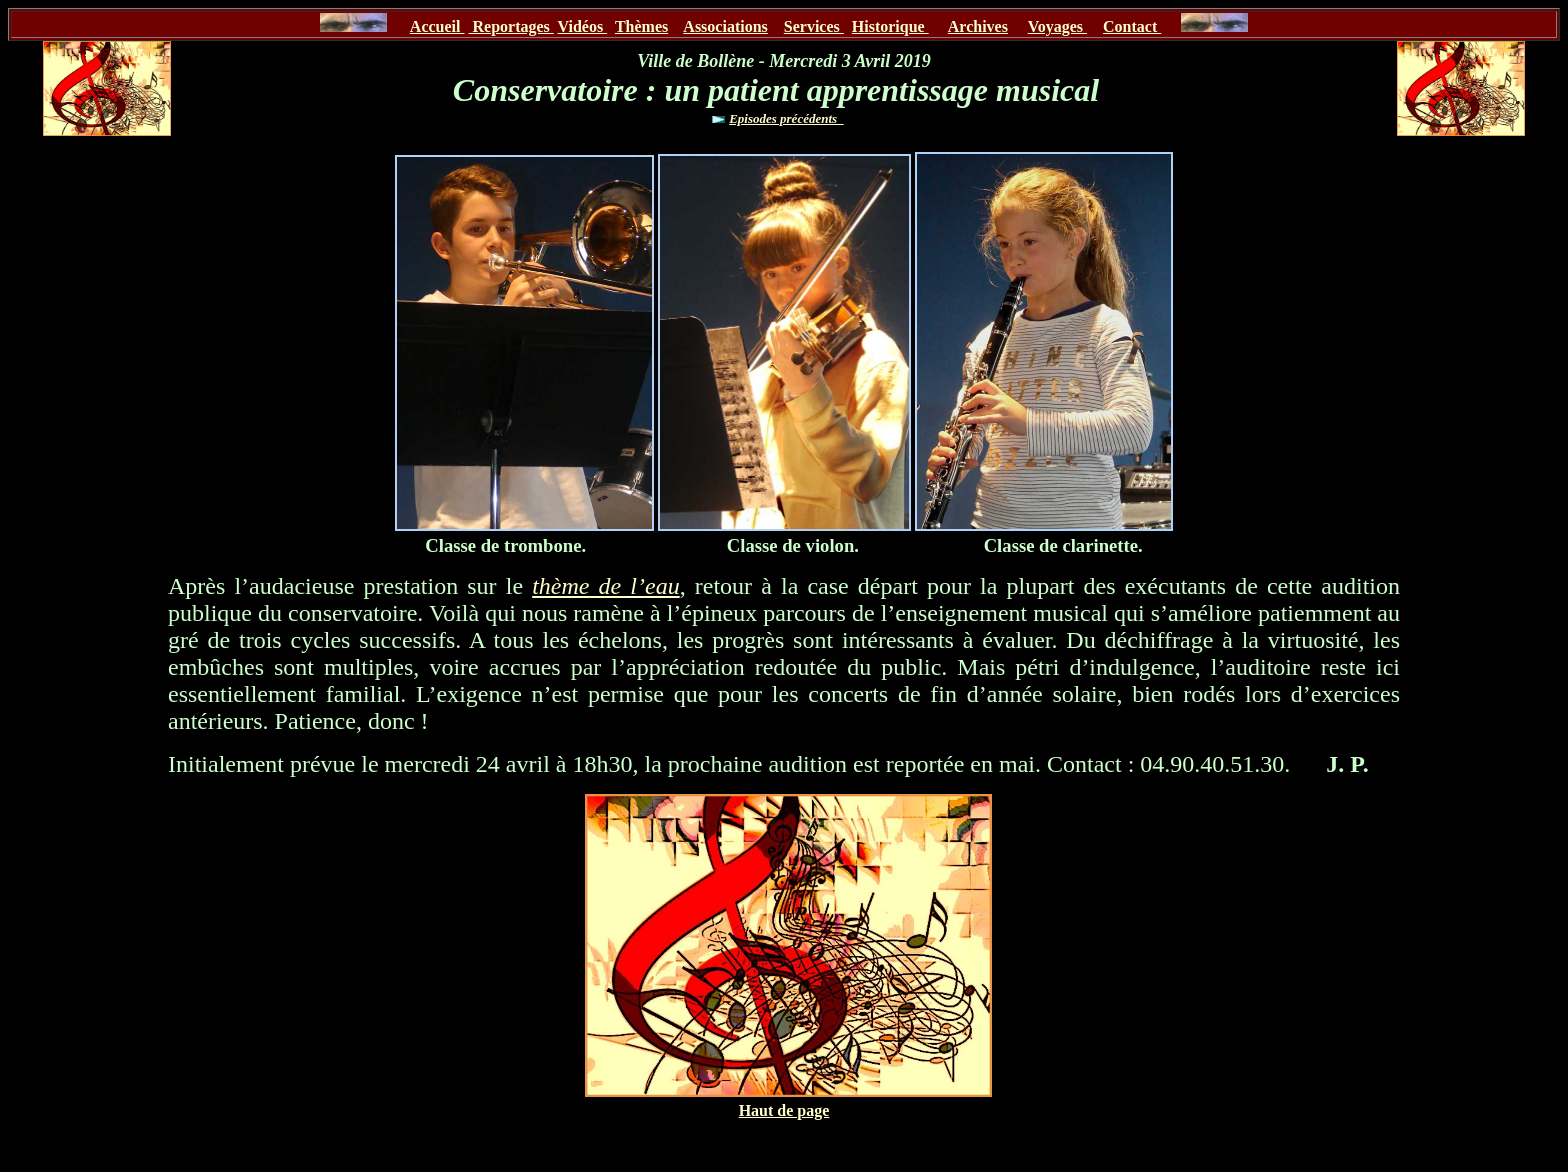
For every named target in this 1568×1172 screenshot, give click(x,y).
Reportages (510, 26)
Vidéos (583, 26)
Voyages (1057, 26)
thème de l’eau (606, 586)
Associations (725, 26)
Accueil (437, 26)
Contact (1132, 26)
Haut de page (784, 1110)
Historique (890, 26)
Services (814, 26)
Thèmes (641, 26)
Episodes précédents (786, 118)
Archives (978, 26)
